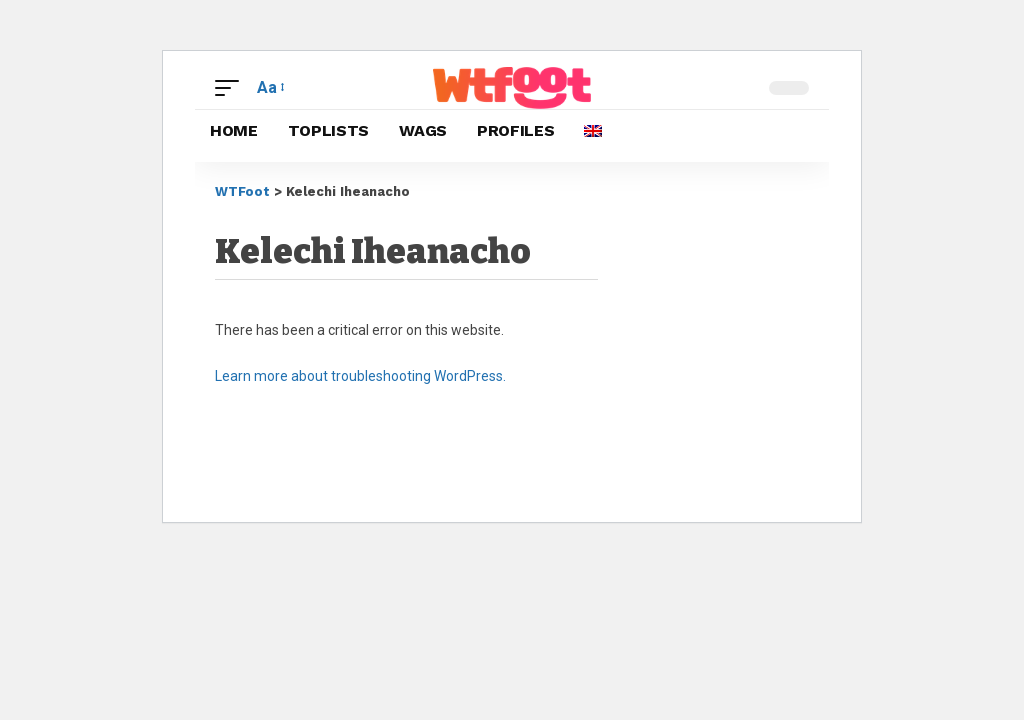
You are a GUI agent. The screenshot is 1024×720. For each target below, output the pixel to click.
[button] (232, 87)
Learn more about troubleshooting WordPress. (360, 376)
